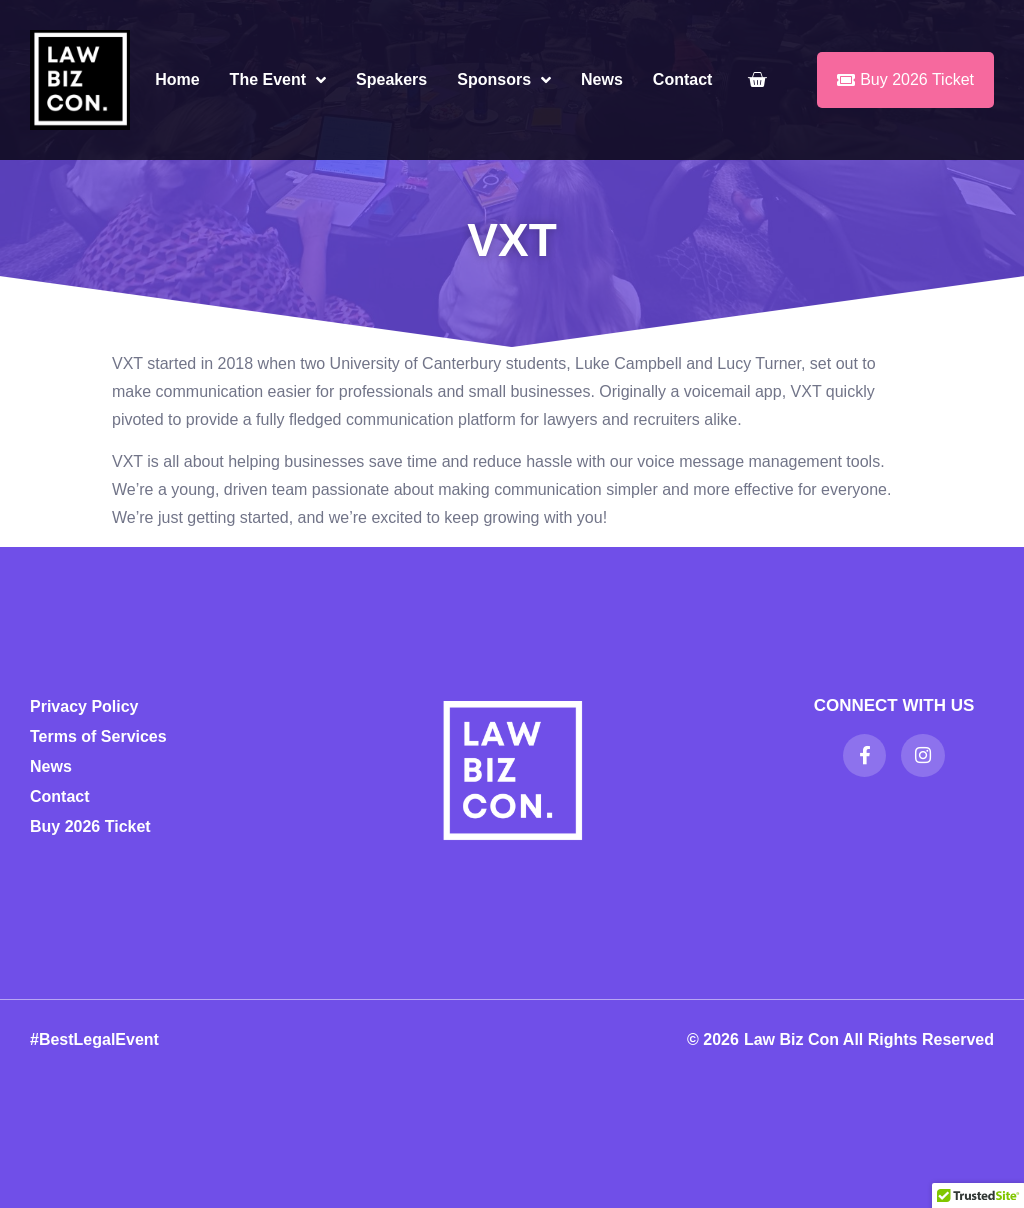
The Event (278, 80)
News (602, 79)
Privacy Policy (84, 706)
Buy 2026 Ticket (90, 826)
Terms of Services (98, 736)
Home (177, 79)
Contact (683, 79)
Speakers (391, 79)
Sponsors (504, 80)
